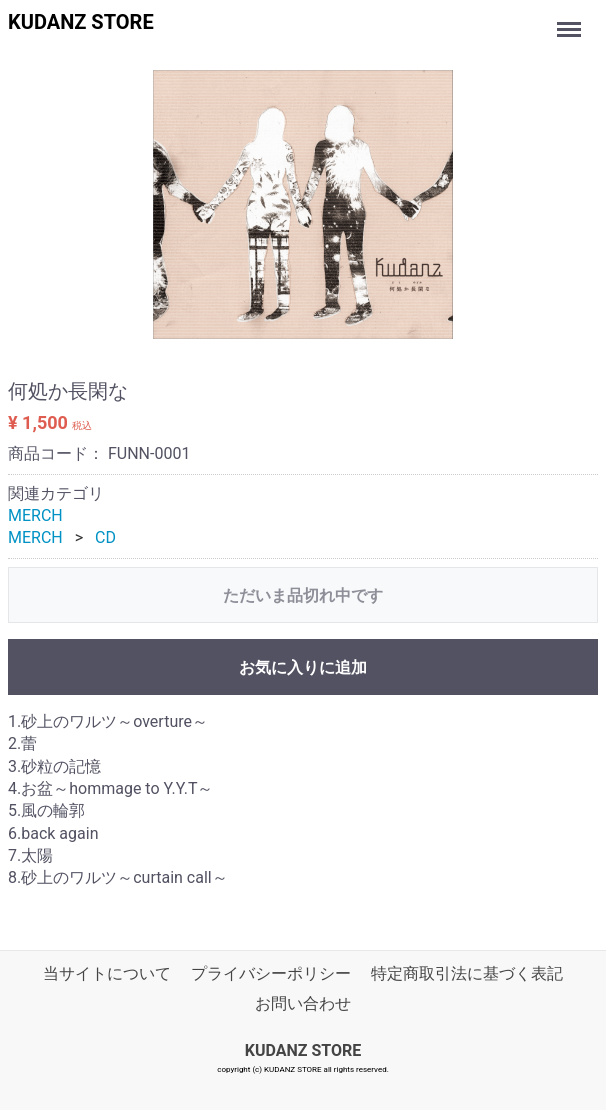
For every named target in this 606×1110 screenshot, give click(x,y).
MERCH (35, 515)
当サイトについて (107, 973)
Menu (571, 20)
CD (105, 537)
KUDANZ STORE (81, 22)
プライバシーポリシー (271, 973)
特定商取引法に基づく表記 (467, 973)
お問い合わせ (303, 1003)
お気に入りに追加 (303, 667)
